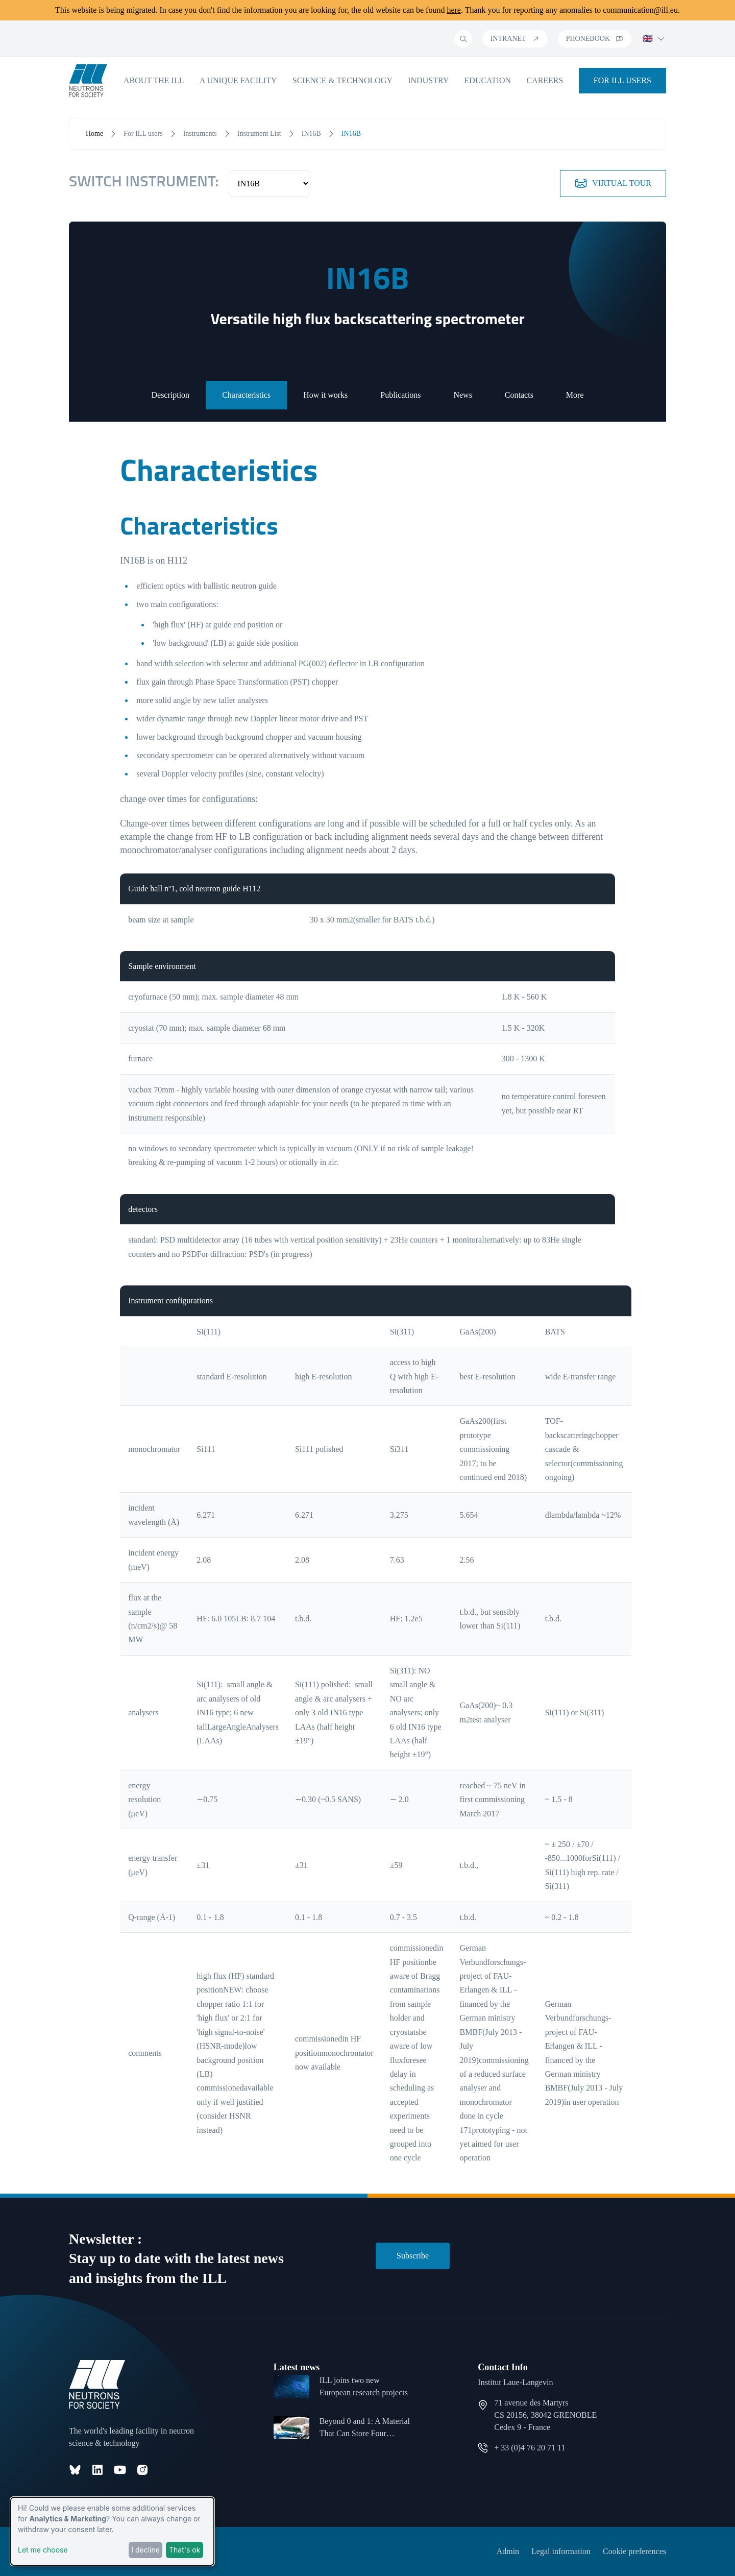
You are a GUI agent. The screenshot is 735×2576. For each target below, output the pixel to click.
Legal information (561, 2551)
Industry (428, 80)
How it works (325, 395)
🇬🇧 (654, 38)
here (454, 10)
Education (487, 80)
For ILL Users (622, 80)
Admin (508, 2551)
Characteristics (246, 395)
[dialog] (112, 2531)
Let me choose (43, 2549)
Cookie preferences (634, 2551)
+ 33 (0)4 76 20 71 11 (529, 2447)
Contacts (519, 395)
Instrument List (259, 133)
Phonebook (594, 38)
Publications (400, 395)
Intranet (515, 38)
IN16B (311, 133)
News (462, 395)
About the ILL (154, 80)
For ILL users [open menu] (143, 133)
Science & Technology (342, 80)
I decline (145, 2549)
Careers (544, 80)
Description (170, 395)
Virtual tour (613, 183)
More (575, 395)
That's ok (184, 2549)
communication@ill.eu (640, 10)
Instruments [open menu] (200, 133)
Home (94, 133)
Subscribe (413, 2255)
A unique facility (238, 80)
